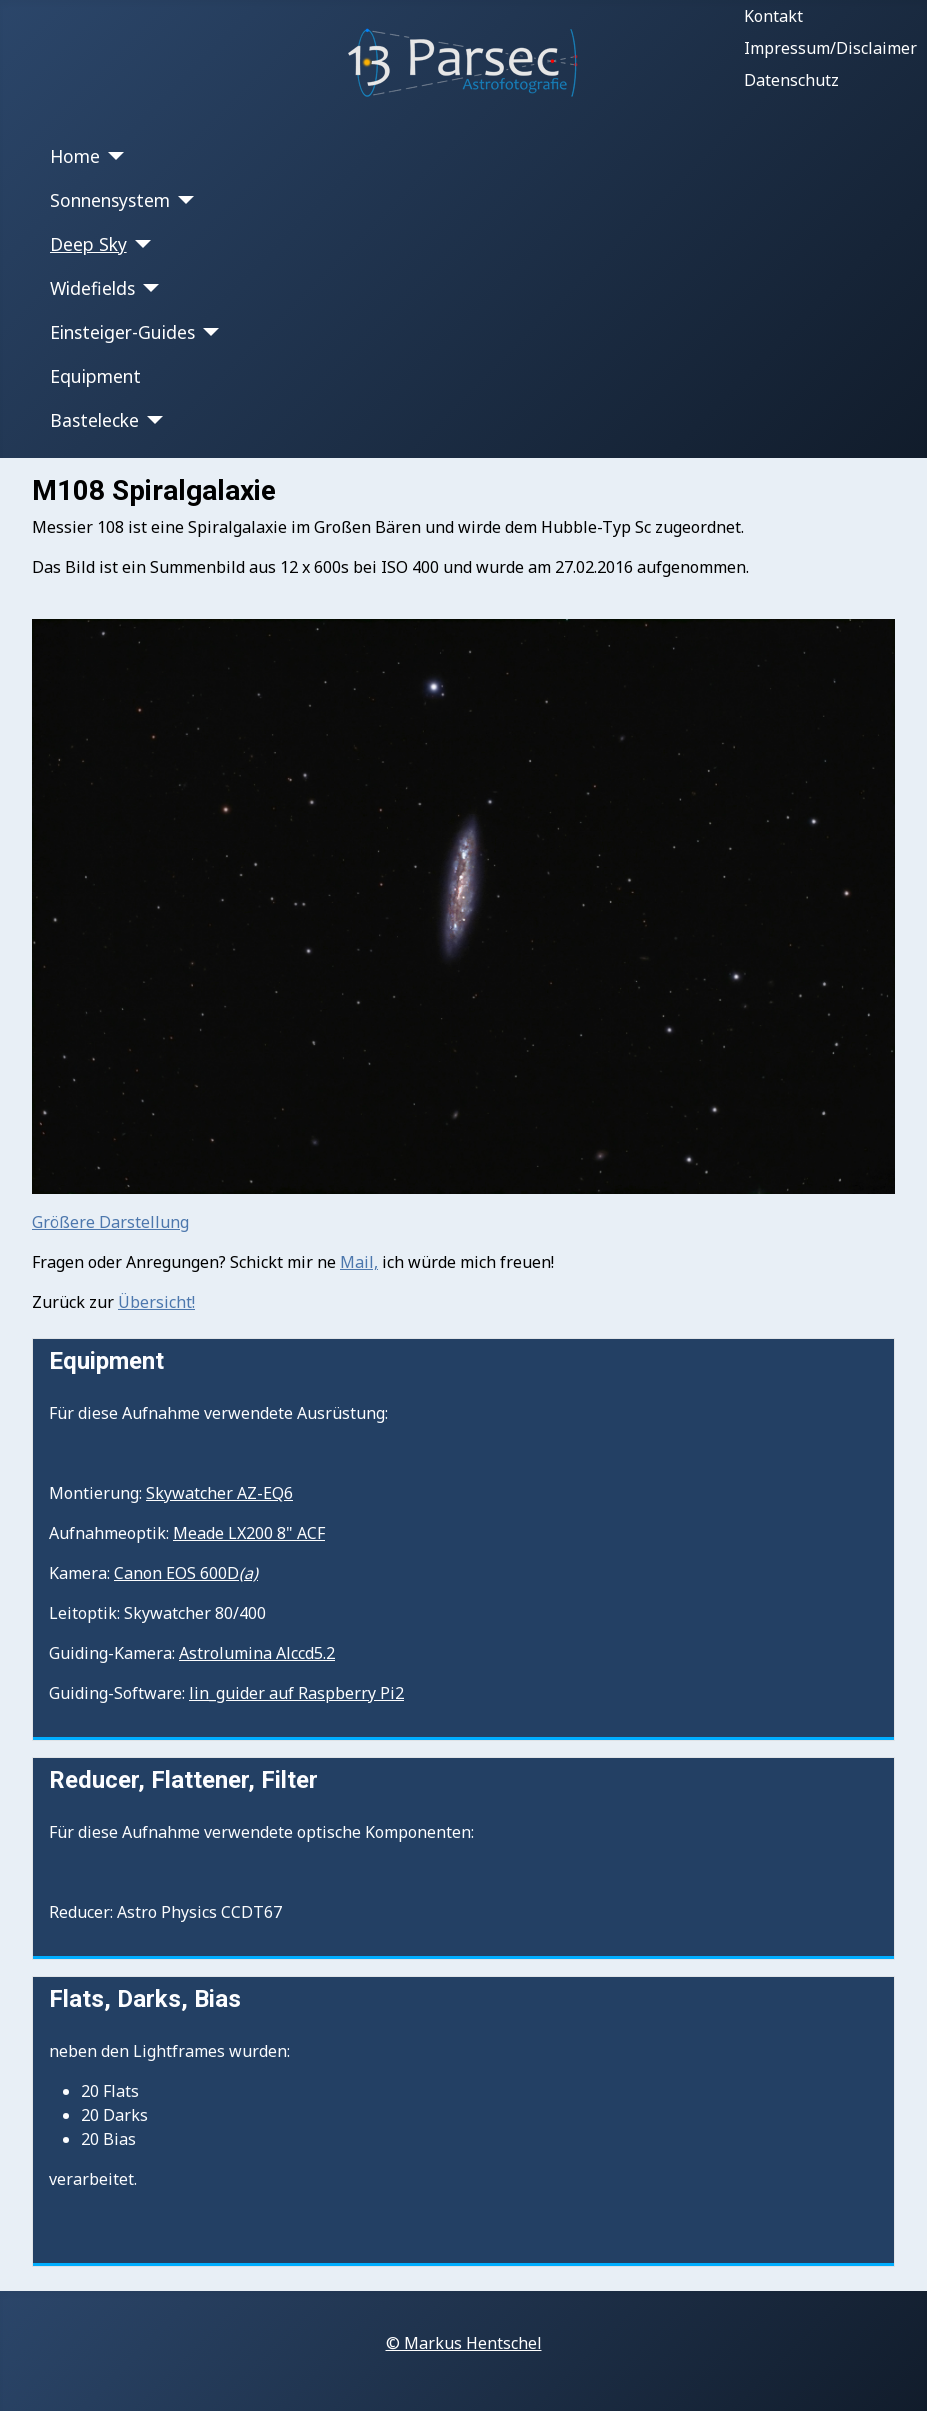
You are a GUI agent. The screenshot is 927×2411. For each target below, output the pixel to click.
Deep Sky (88, 244)
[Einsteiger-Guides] (207, 332)
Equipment (95, 376)
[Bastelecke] (151, 420)
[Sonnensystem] (182, 200)
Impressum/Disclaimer (830, 48)
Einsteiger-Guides (122, 332)
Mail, (359, 1262)
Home (75, 156)
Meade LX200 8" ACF (249, 1533)
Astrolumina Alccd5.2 (257, 1653)
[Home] (112, 156)
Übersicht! (156, 1302)
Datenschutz (791, 80)
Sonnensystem (110, 200)
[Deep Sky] (139, 244)
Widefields (92, 288)
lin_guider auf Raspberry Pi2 (296, 1693)
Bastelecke (94, 420)
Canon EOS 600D (186, 1573)
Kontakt (773, 16)
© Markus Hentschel (464, 2343)
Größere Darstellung (110, 1222)
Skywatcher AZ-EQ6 (219, 1493)
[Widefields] (147, 288)
